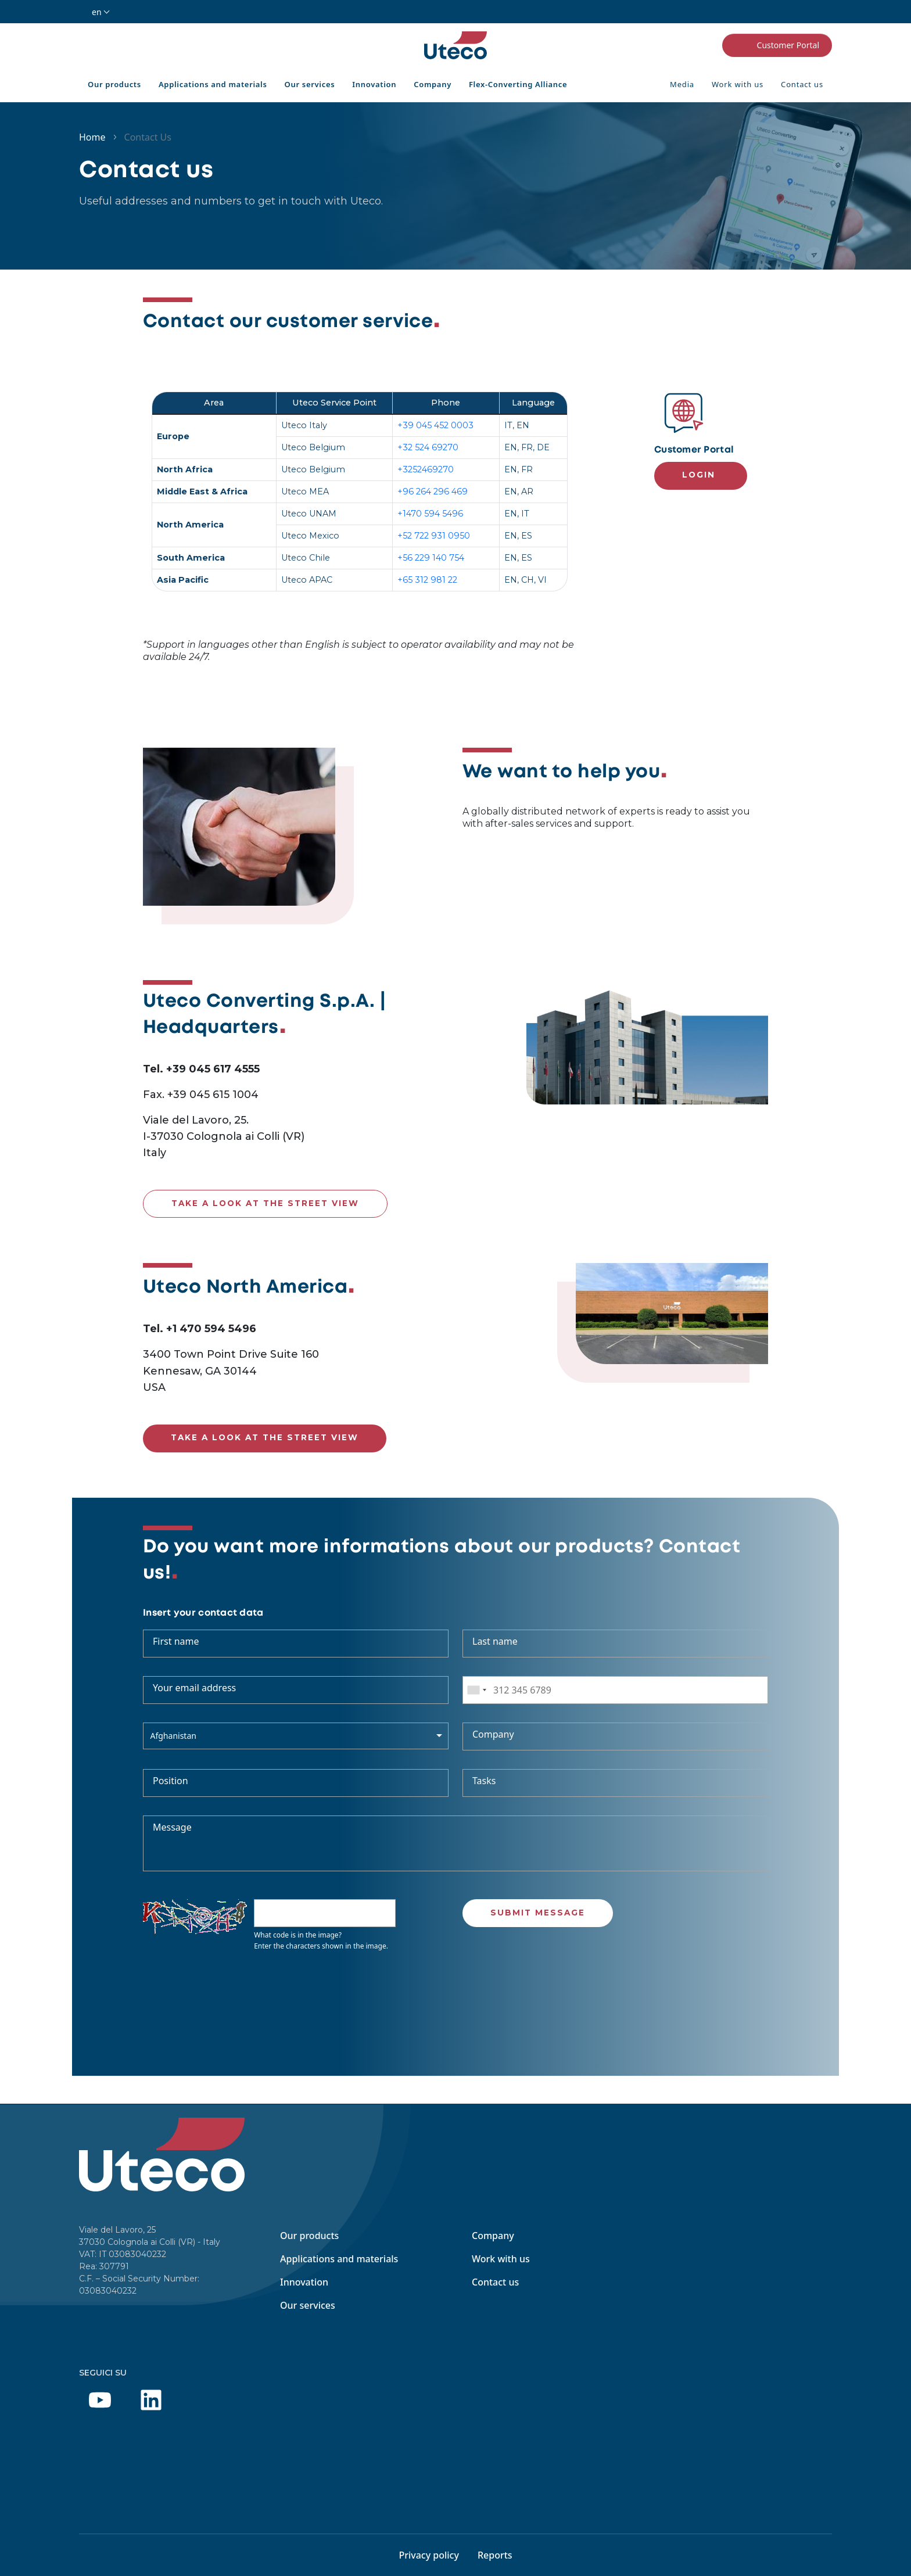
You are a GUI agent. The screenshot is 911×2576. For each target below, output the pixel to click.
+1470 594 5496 (430, 513)
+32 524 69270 (427, 447)
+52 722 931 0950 (433, 535)
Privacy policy (429, 2555)
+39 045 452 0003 (435, 425)
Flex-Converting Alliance (518, 84)
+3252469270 (425, 469)
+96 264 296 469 (432, 491)
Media (682, 84)
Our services (310, 84)
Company (432, 84)
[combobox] (476, 1690)
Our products (114, 84)
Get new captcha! (261, 1968)
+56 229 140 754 (430, 557)
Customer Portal (777, 45)
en (97, 11)
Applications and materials (213, 84)
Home (92, 137)
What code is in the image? (298, 1935)
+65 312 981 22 (427, 580)
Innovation (374, 84)
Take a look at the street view (265, 1203)
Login (698, 474)
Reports (495, 2555)
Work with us (737, 84)
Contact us (802, 84)
